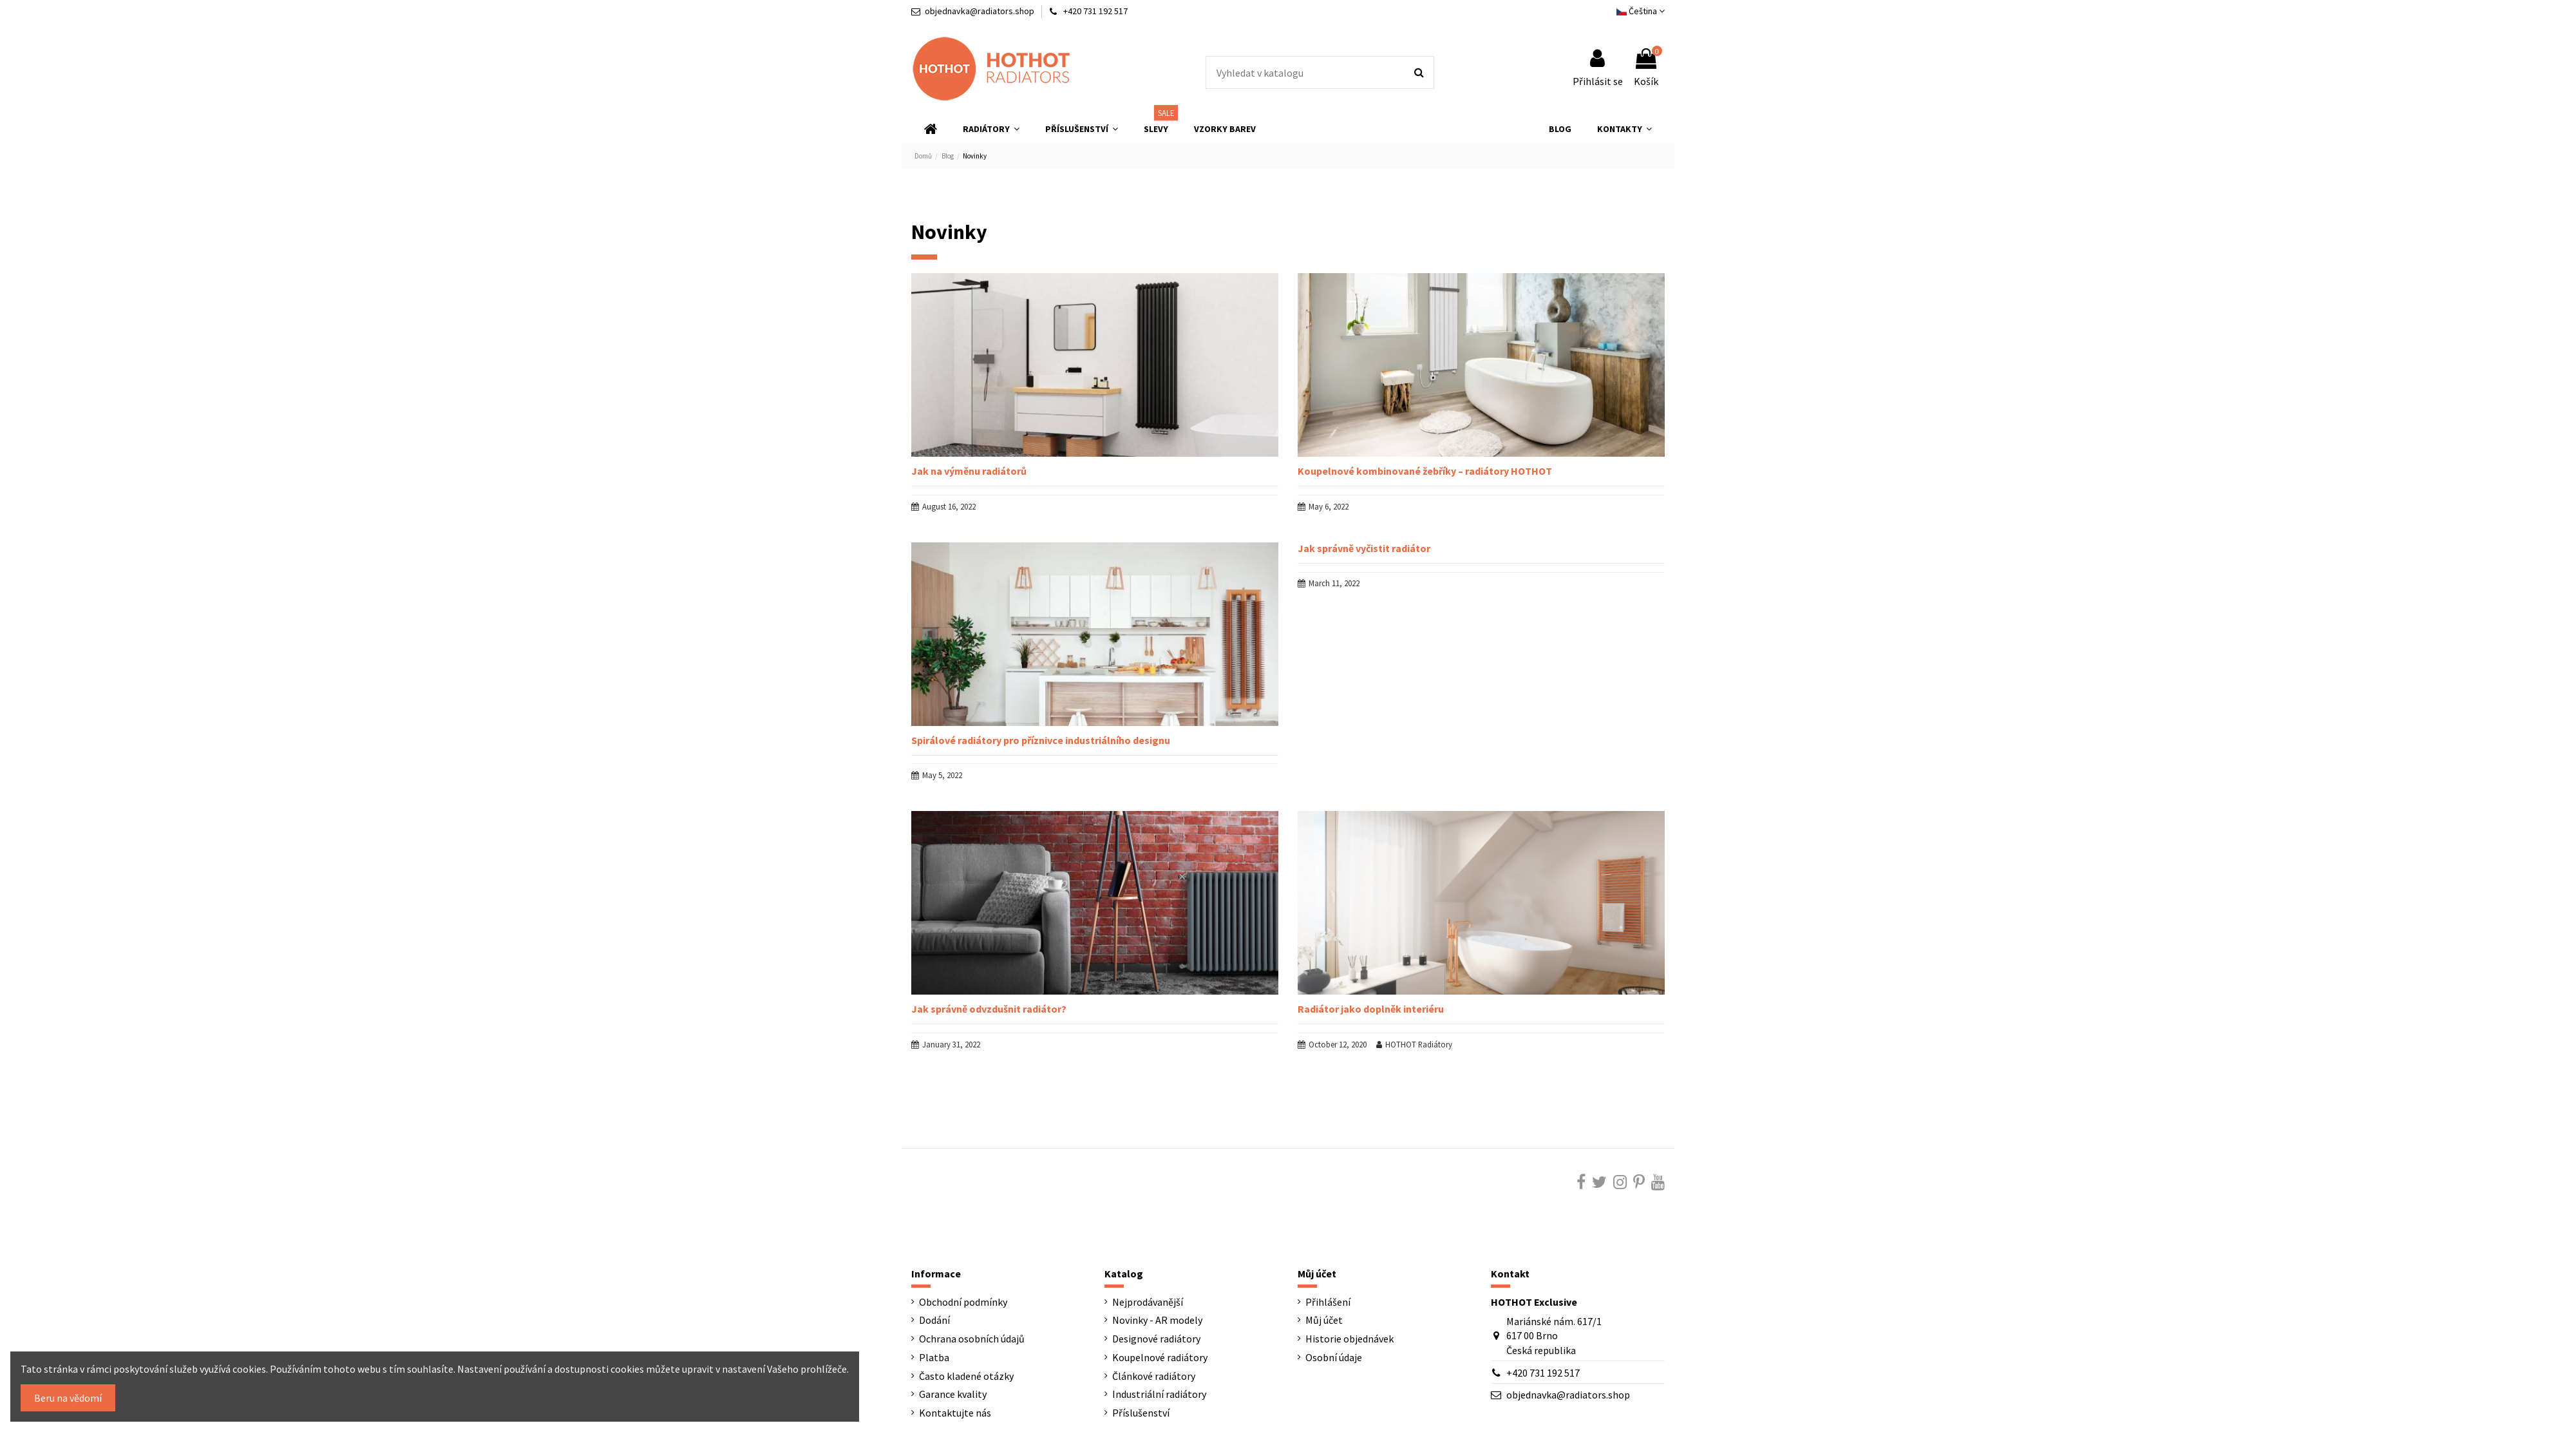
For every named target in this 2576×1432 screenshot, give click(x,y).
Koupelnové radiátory (1160, 1357)
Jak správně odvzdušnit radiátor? (988, 1008)
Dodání (934, 1319)
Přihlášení (1327, 1301)
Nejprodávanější (1147, 1301)
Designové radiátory (1156, 1338)
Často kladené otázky (966, 1376)
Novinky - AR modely (1157, 1319)
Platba (934, 1357)
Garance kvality (953, 1394)
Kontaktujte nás (955, 1412)
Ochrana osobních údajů (972, 1338)
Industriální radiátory (1159, 1394)
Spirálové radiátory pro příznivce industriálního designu (1040, 740)
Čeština (1640, 11)
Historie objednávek (1349, 1338)
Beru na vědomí (68, 1397)
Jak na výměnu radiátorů (969, 470)
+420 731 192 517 (1543, 1372)
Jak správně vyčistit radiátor (1364, 548)
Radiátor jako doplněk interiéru (1371, 1008)
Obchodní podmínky (963, 1301)
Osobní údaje (1333, 1357)
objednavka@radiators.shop (979, 11)
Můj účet (1324, 1319)
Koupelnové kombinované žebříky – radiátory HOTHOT (1425, 470)
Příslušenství (1141, 1412)
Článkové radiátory (1153, 1376)
